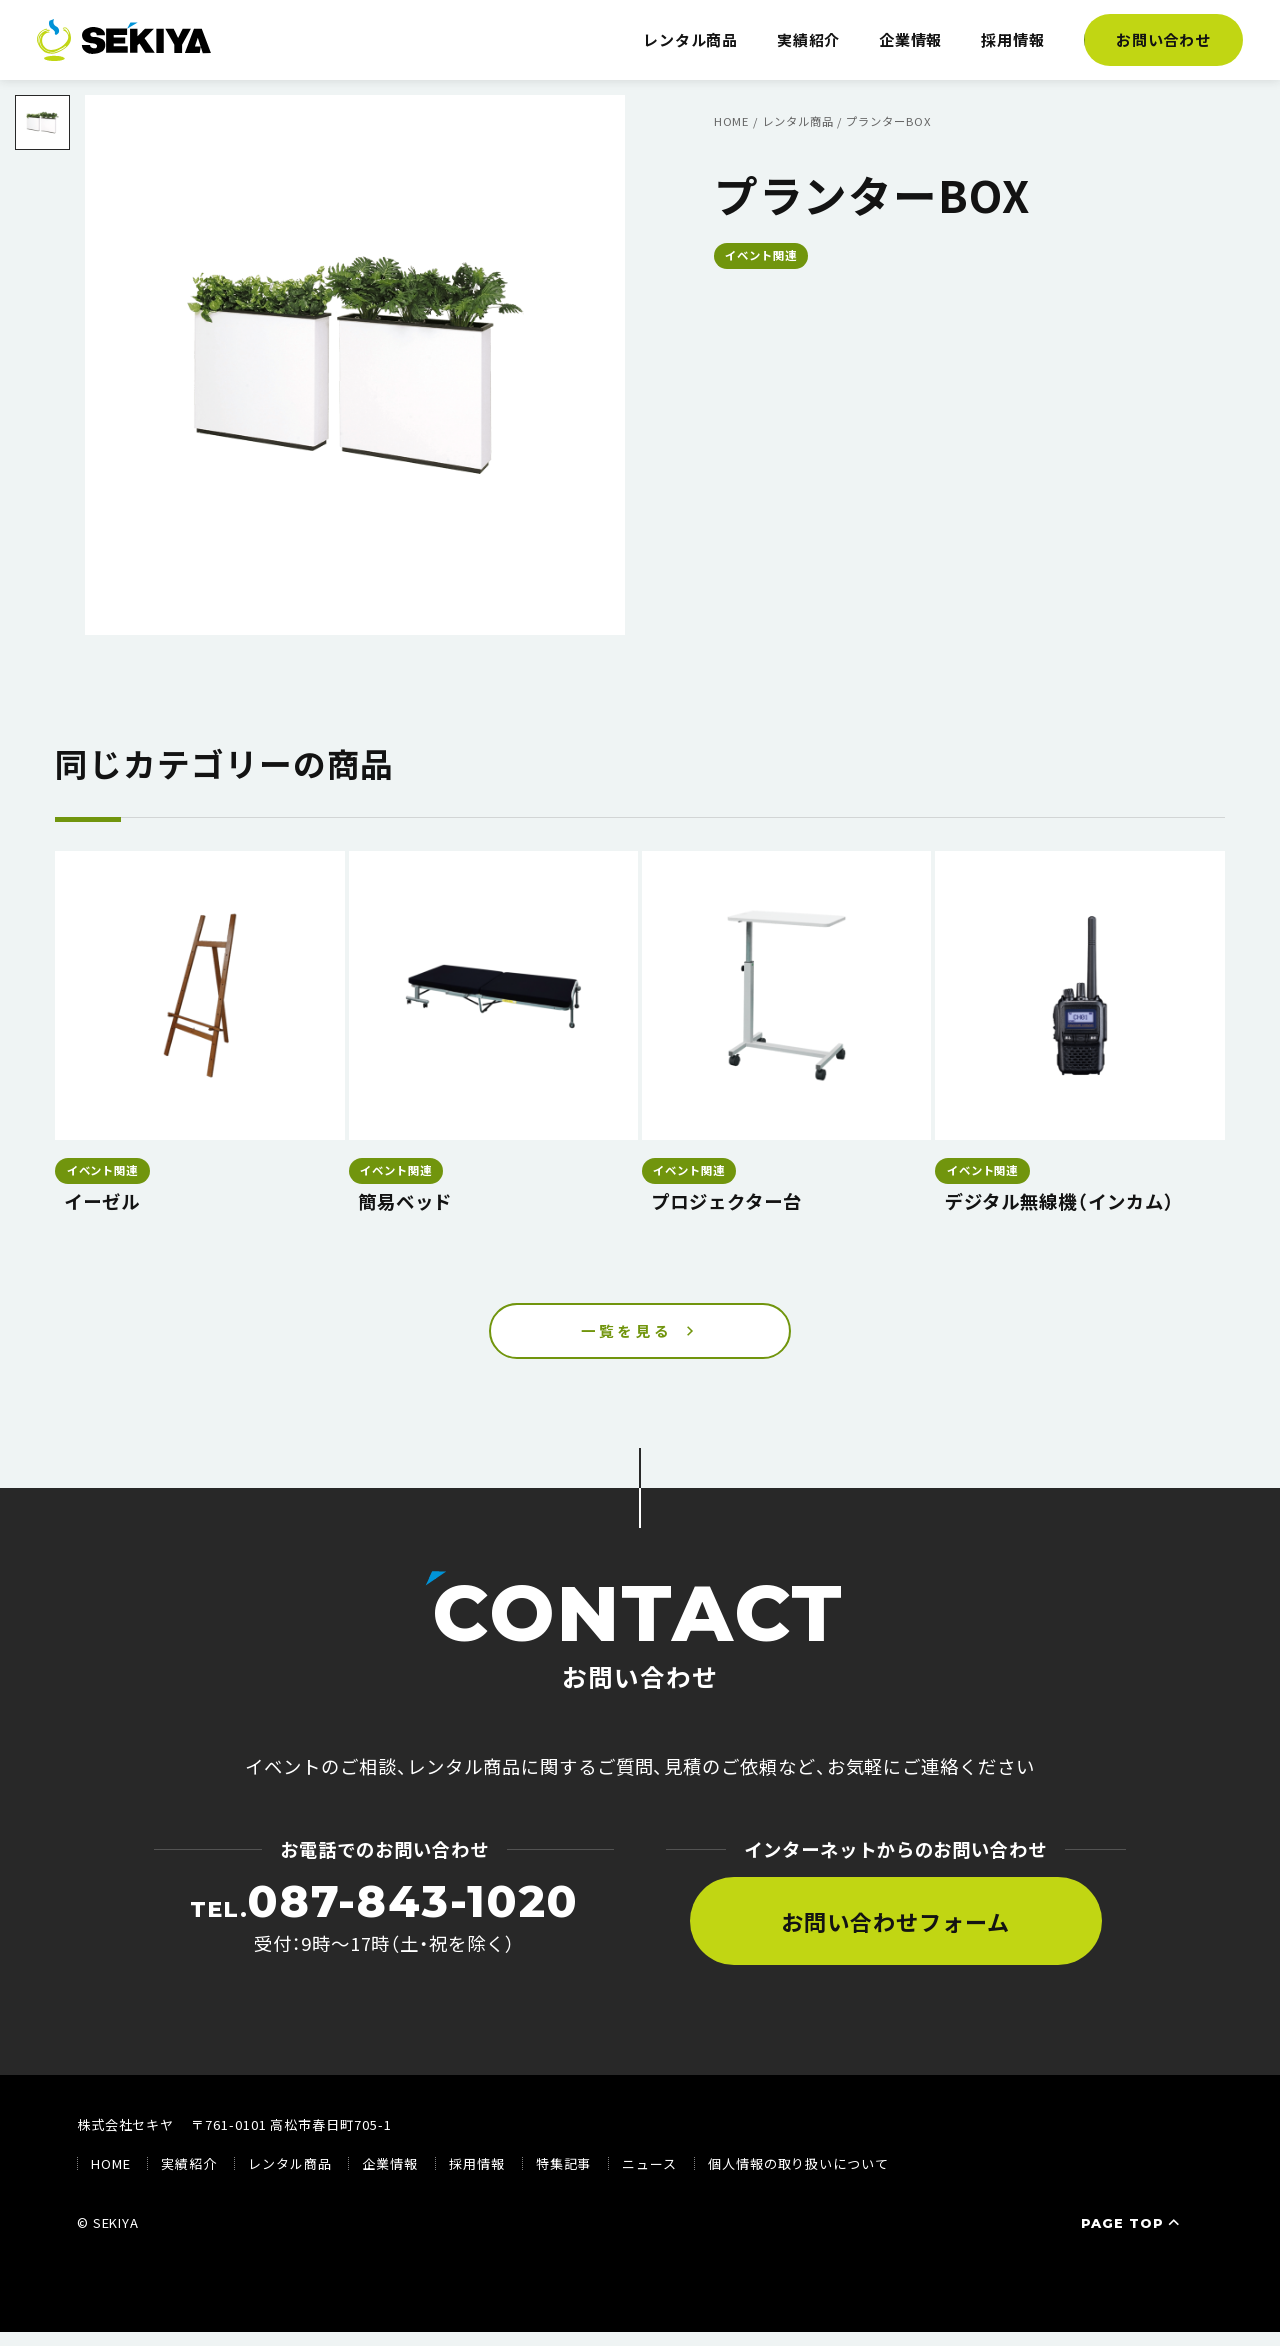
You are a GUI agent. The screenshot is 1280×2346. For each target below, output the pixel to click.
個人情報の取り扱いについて (798, 2178)
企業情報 (911, 39)
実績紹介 (809, 39)
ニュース (649, 2178)
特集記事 (564, 2178)
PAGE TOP (1132, 2237)
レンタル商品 (691, 39)
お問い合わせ (1164, 39)
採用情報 (1013, 39)
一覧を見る (627, 1338)
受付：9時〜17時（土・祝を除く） (384, 1931)
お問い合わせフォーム (895, 1935)
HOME (111, 2178)
